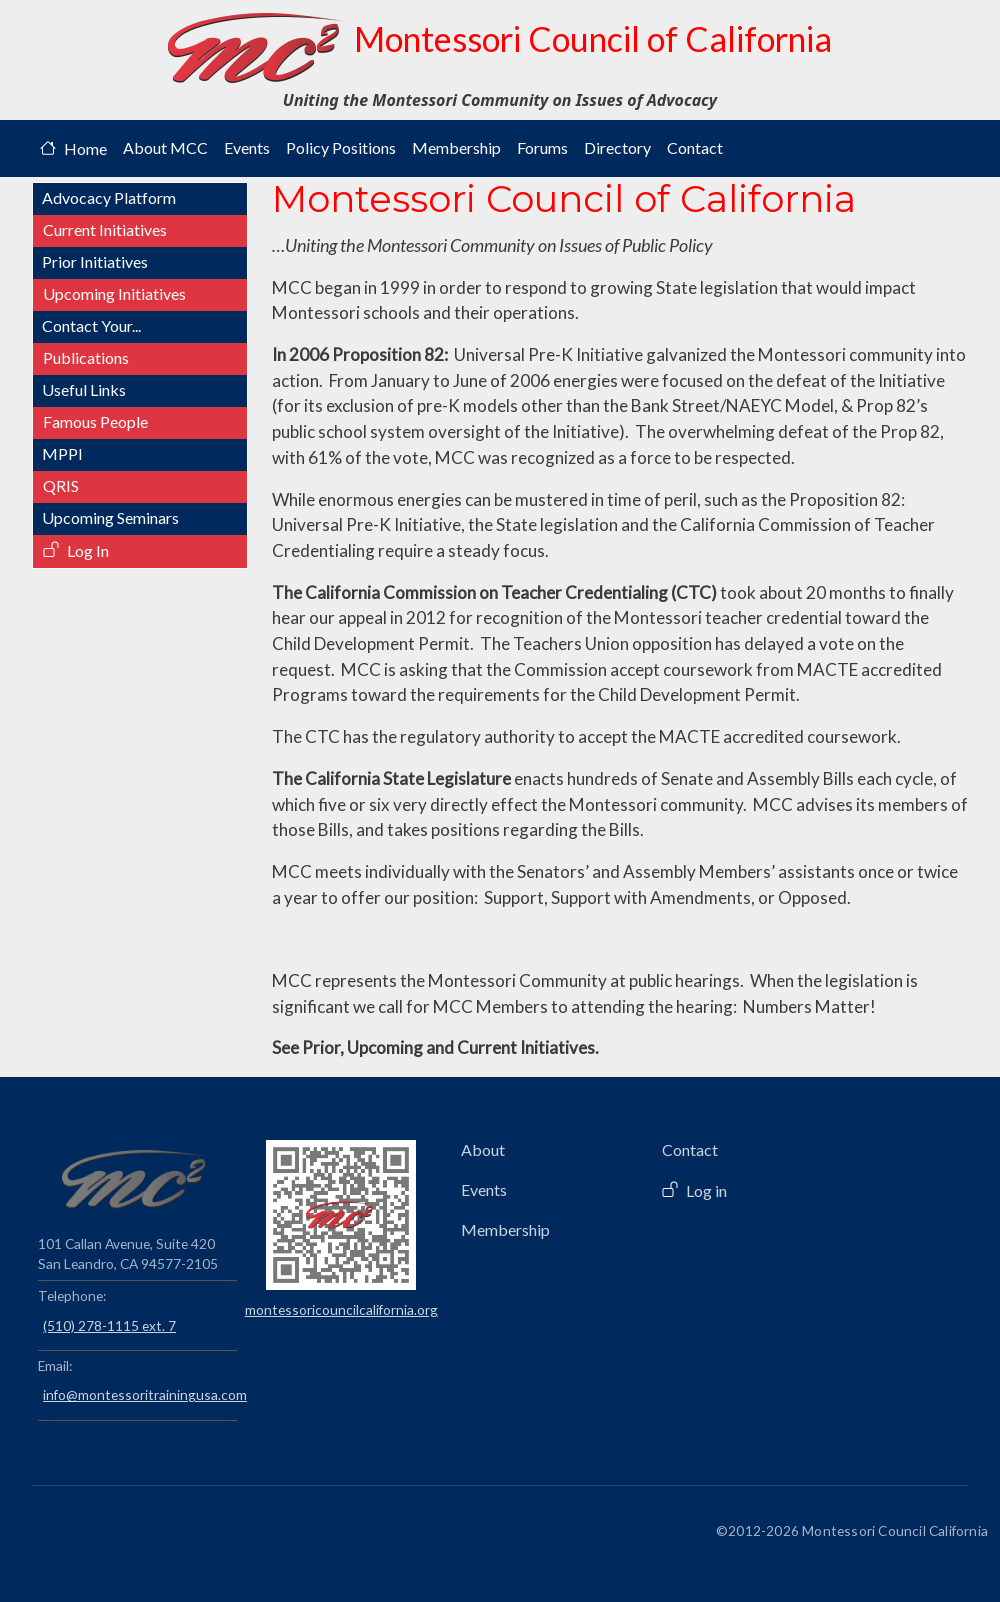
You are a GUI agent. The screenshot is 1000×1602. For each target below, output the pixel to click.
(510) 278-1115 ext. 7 (109, 1325)
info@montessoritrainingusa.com (140, 1394)
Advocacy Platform (109, 197)
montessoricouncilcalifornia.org (341, 1309)
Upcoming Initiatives (114, 293)
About (483, 1149)
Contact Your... (91, 325)
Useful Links (84, 389)
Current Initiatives (105, 229)
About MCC (165, 147)
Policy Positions (341, 147)
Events (247, 147)
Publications (86, 357)
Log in (706, 1190)
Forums (542, 147)
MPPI (62, 453)
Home (85, 148)
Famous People (95, 421)
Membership (456, 147)
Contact (695, 147)
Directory (617, 147)
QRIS (61, 485)
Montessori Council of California (500, 48)
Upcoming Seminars (110, 517)
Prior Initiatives (95, 261)
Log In (88, 550)
